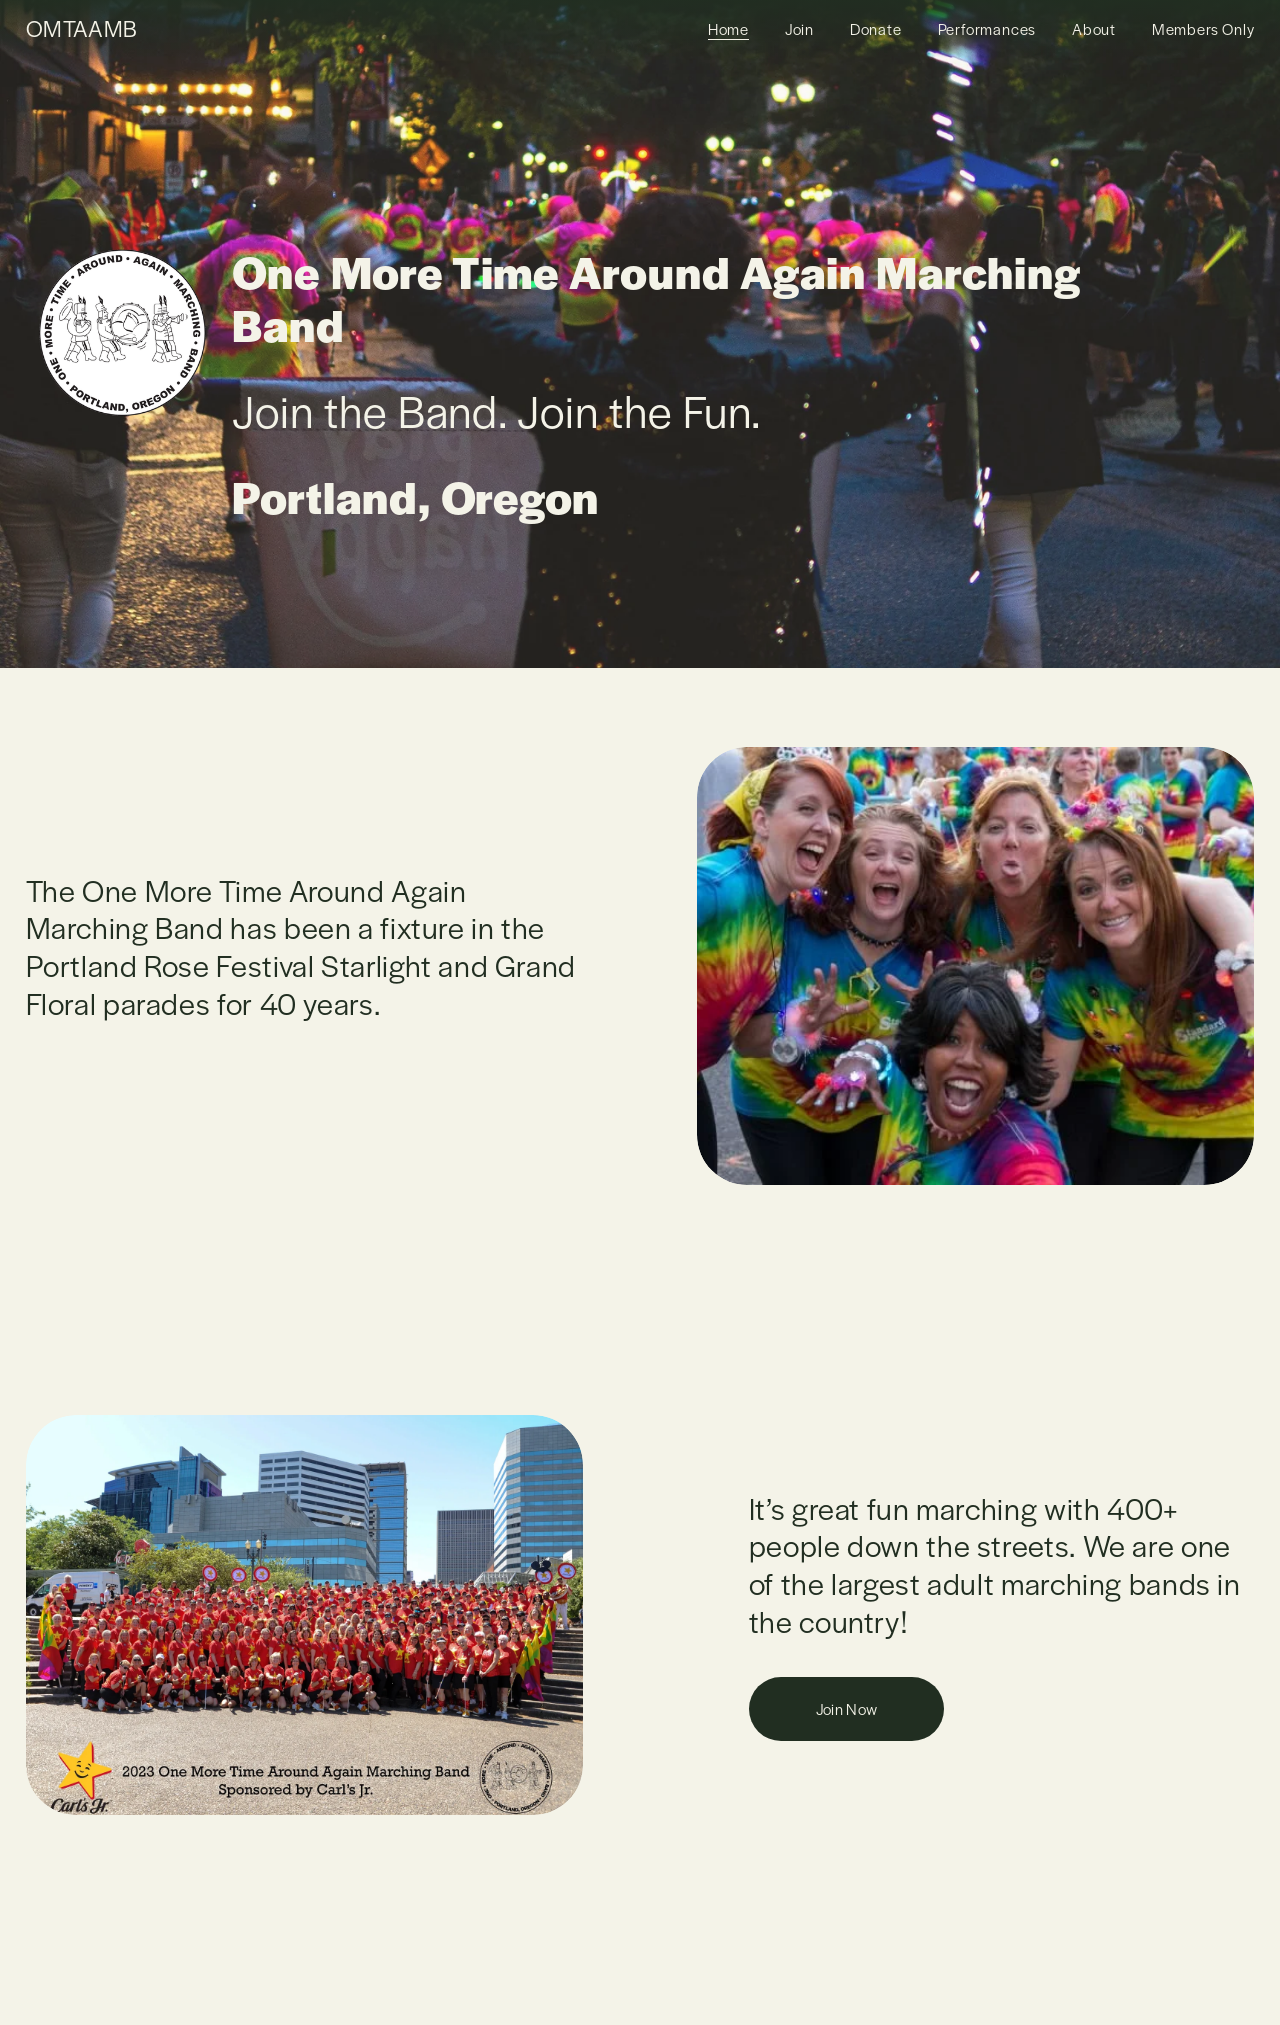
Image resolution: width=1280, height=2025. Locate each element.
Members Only (1203, 28)
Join (799, 28)
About (1094, 28)
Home (728, 28)
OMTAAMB (82, 28)
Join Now (847, 1708)
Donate (876, 28)
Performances (987, 28)
